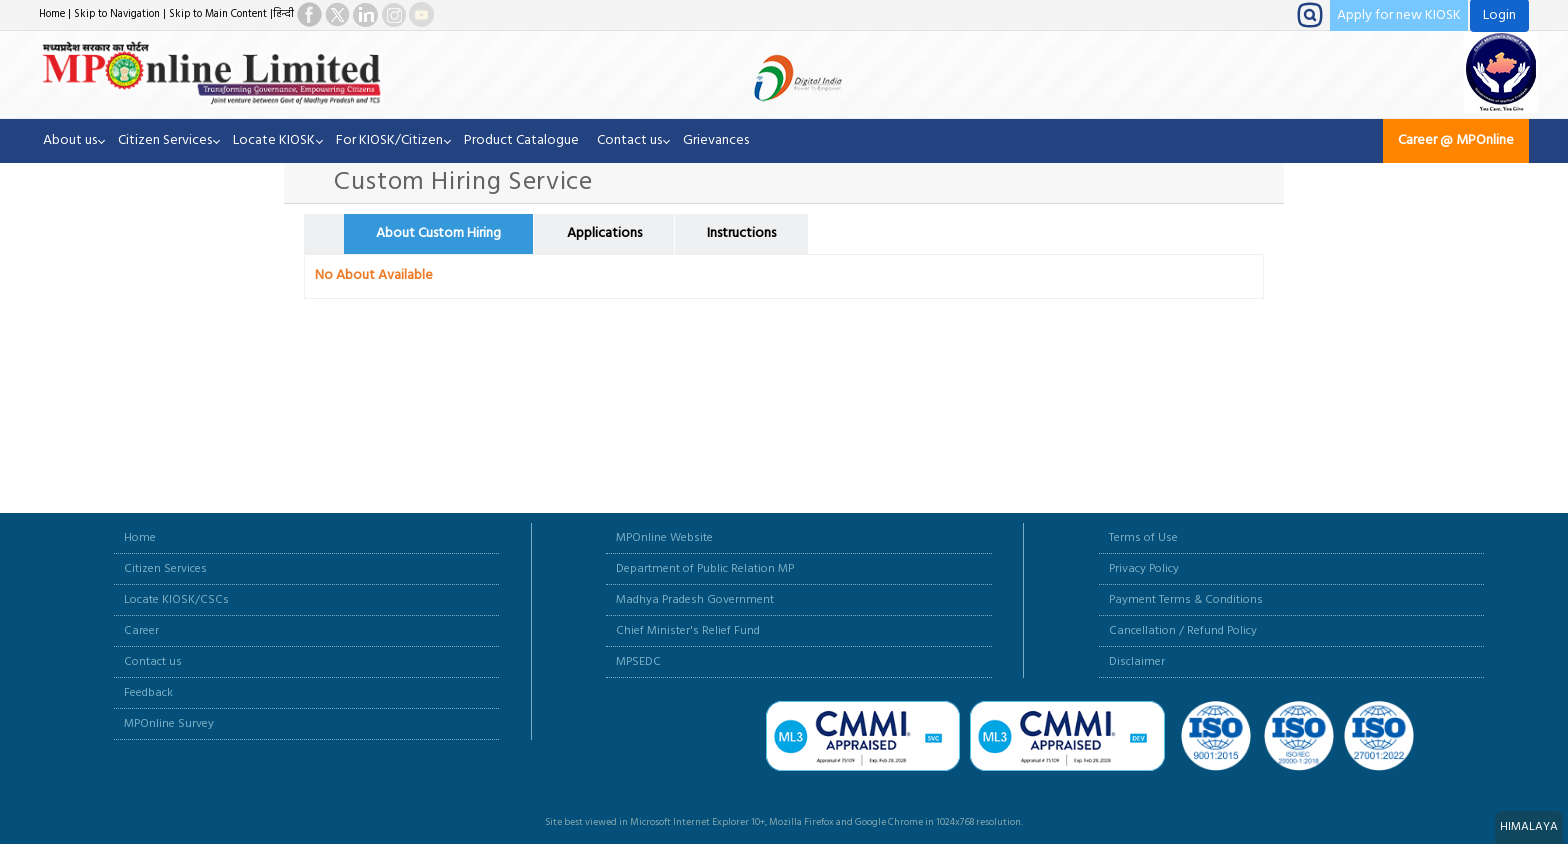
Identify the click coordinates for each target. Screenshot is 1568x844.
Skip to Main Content (218, 14)
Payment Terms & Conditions (1186, 600)
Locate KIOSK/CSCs (176, 600)
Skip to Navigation (117, 14)
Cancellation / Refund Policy (1183, 631)
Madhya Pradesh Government (695, 600)
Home (52, 14)
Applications (604, 233)
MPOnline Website (664, 538)
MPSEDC (638, 662)
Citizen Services (165, 140)
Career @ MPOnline (1456, 140)
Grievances (716, 140)
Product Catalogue (521, 140)
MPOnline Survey (169, 724)
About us (70, 140)
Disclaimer (1137, 662)
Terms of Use (1143, 538)
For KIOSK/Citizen (389, 140)
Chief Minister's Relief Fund (688, 631)
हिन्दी (283, 14)
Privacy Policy (1144, 569)
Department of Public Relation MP (705, 569)
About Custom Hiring (438, 233)
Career (141, 631)
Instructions (741, 233)
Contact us (629, 140)
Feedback (148, 693)
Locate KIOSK (274, 140)
